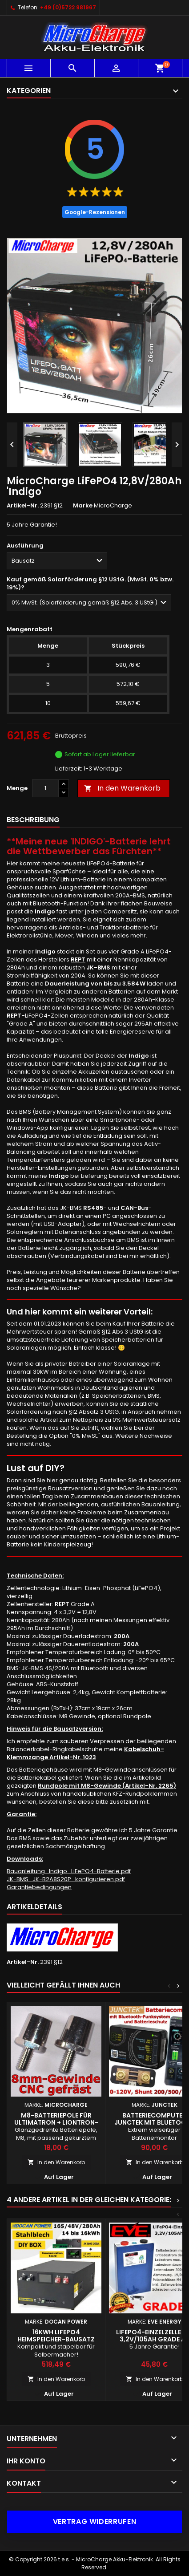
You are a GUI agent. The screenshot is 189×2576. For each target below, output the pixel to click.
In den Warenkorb (122, 788)
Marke (82, 506)
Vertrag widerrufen (95, 2521)
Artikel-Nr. (23, 506)
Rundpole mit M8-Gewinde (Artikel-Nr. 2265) (107, 1785)
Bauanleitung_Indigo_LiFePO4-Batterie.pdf (69, 1871)
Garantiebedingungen (39, 1887)
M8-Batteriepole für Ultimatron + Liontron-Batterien (56, 2122)
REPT (78, 959)
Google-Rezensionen (94, 212)
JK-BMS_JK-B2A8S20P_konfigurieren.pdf (66, 1879)
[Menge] (45, 788)
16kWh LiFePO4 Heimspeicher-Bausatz (56, 2336)
